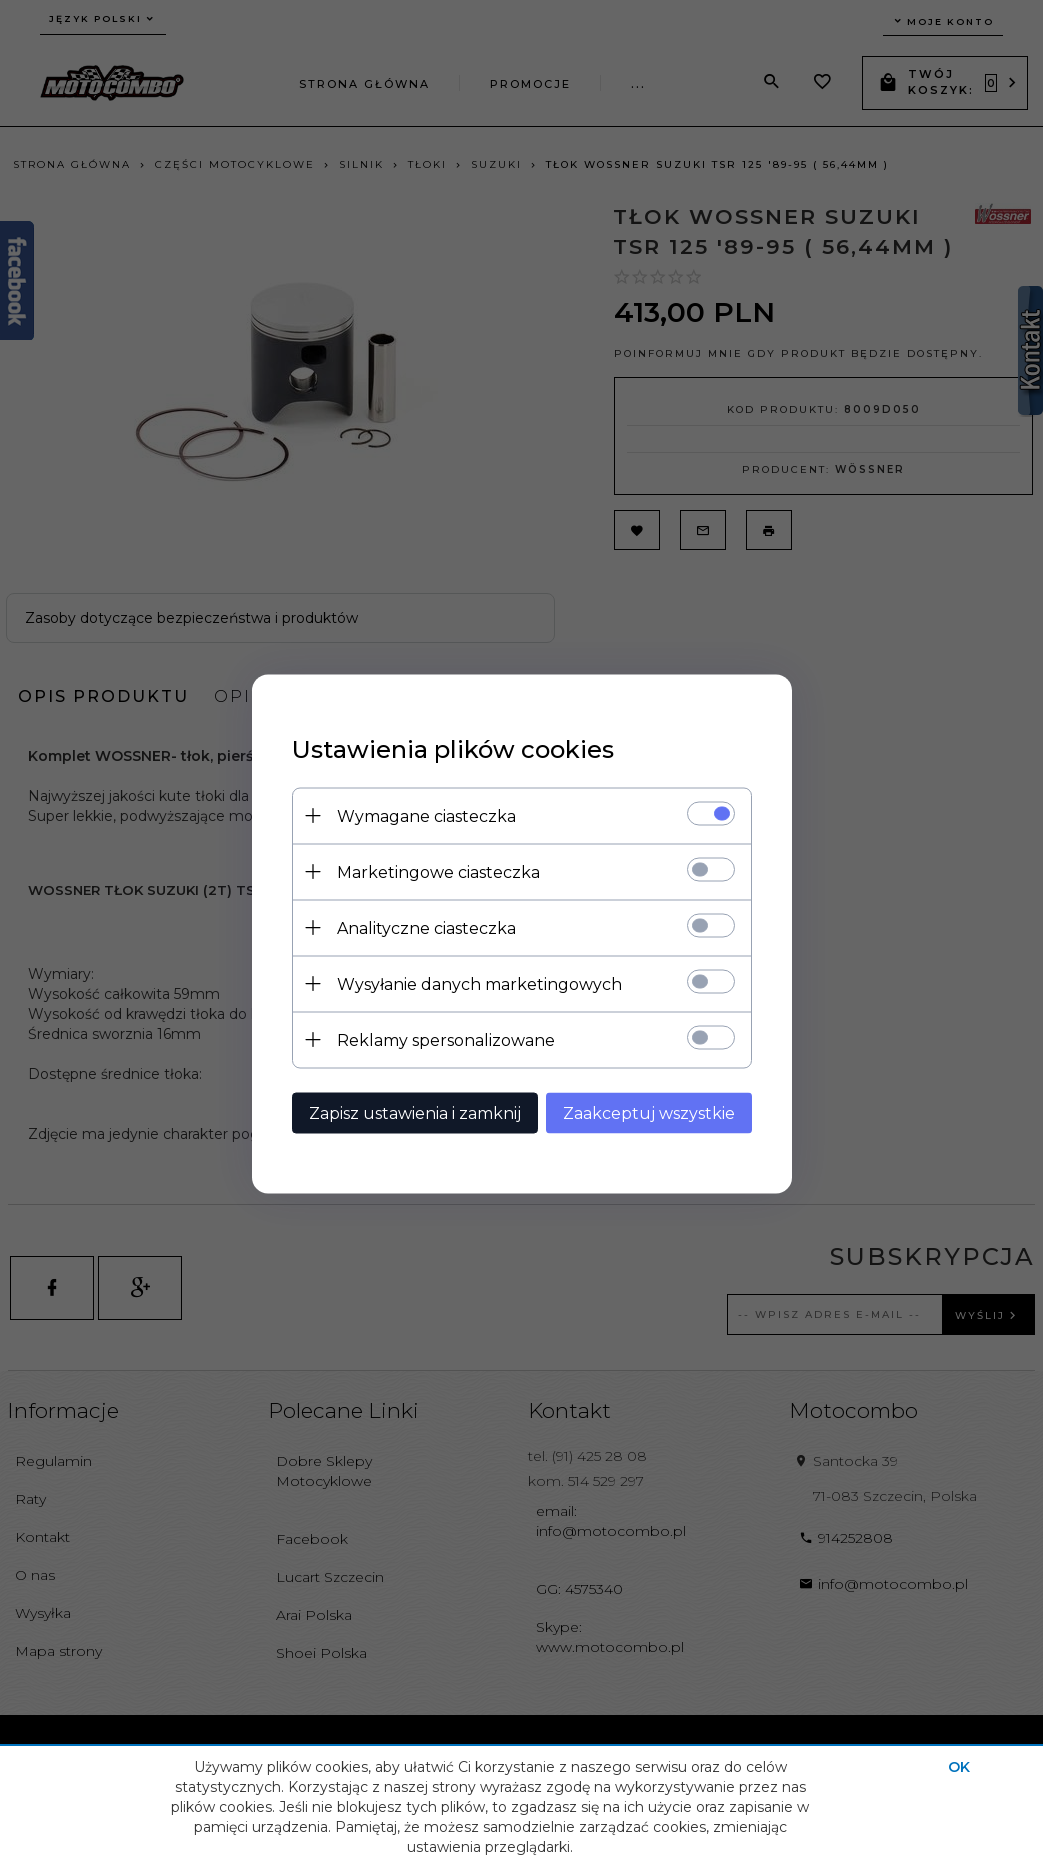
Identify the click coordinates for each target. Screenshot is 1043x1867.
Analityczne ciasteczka (426, 927)
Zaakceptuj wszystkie (649, 1112)
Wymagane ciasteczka (426, 815)
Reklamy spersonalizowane (446, 1039)
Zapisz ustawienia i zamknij (415, 1112)
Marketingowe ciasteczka (438, 871)
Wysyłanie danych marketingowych (479, 983)
